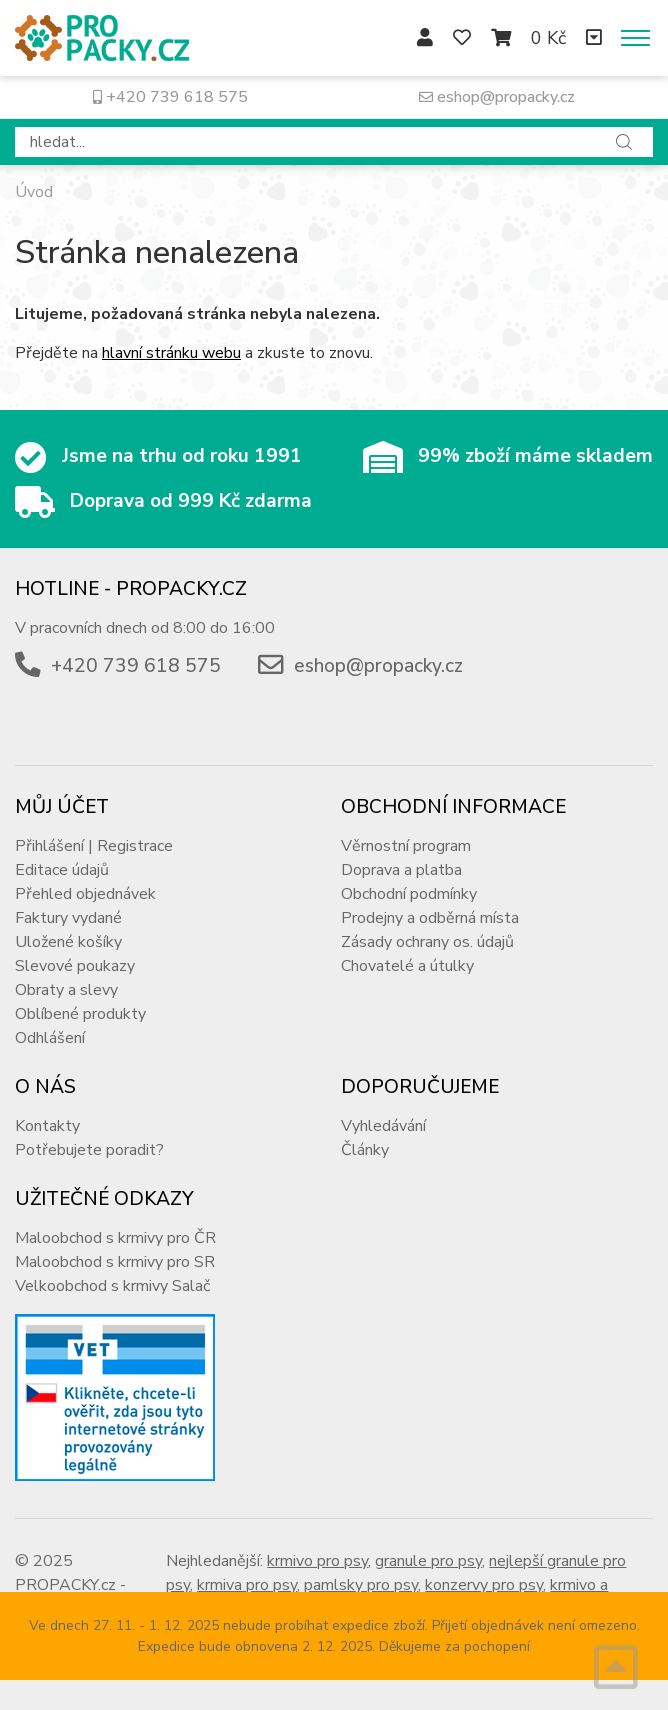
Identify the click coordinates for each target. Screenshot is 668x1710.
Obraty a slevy (66, 990)
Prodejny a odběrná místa (430, 918)
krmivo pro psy (317, 1561)
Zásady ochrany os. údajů (427, 942)
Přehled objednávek (85, 894)
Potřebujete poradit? (89, 1150)
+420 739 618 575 (170, 97)
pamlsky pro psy (361, 1585)
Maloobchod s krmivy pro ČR (115, 1238)
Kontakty (47, 1126)
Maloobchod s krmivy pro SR (115, 1262)
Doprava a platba (401, 870)
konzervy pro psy (484, 1585)
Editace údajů (62, 870)
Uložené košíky (68, 942)
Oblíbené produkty (80, 1014)
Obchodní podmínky (409, 894)
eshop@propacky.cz (497, 97)
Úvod (34, 192)
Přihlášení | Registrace (94, 846)
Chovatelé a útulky (407, 966)
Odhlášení (50, 1038)
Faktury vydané (68, 918)
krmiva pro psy (247, 1585)
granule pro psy (428, 1561)
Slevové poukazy (75, 966)
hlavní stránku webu (171, 353)
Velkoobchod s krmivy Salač (112, 1286)
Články (365, 1150)
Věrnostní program (406, 846)
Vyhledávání (383, 1126)
